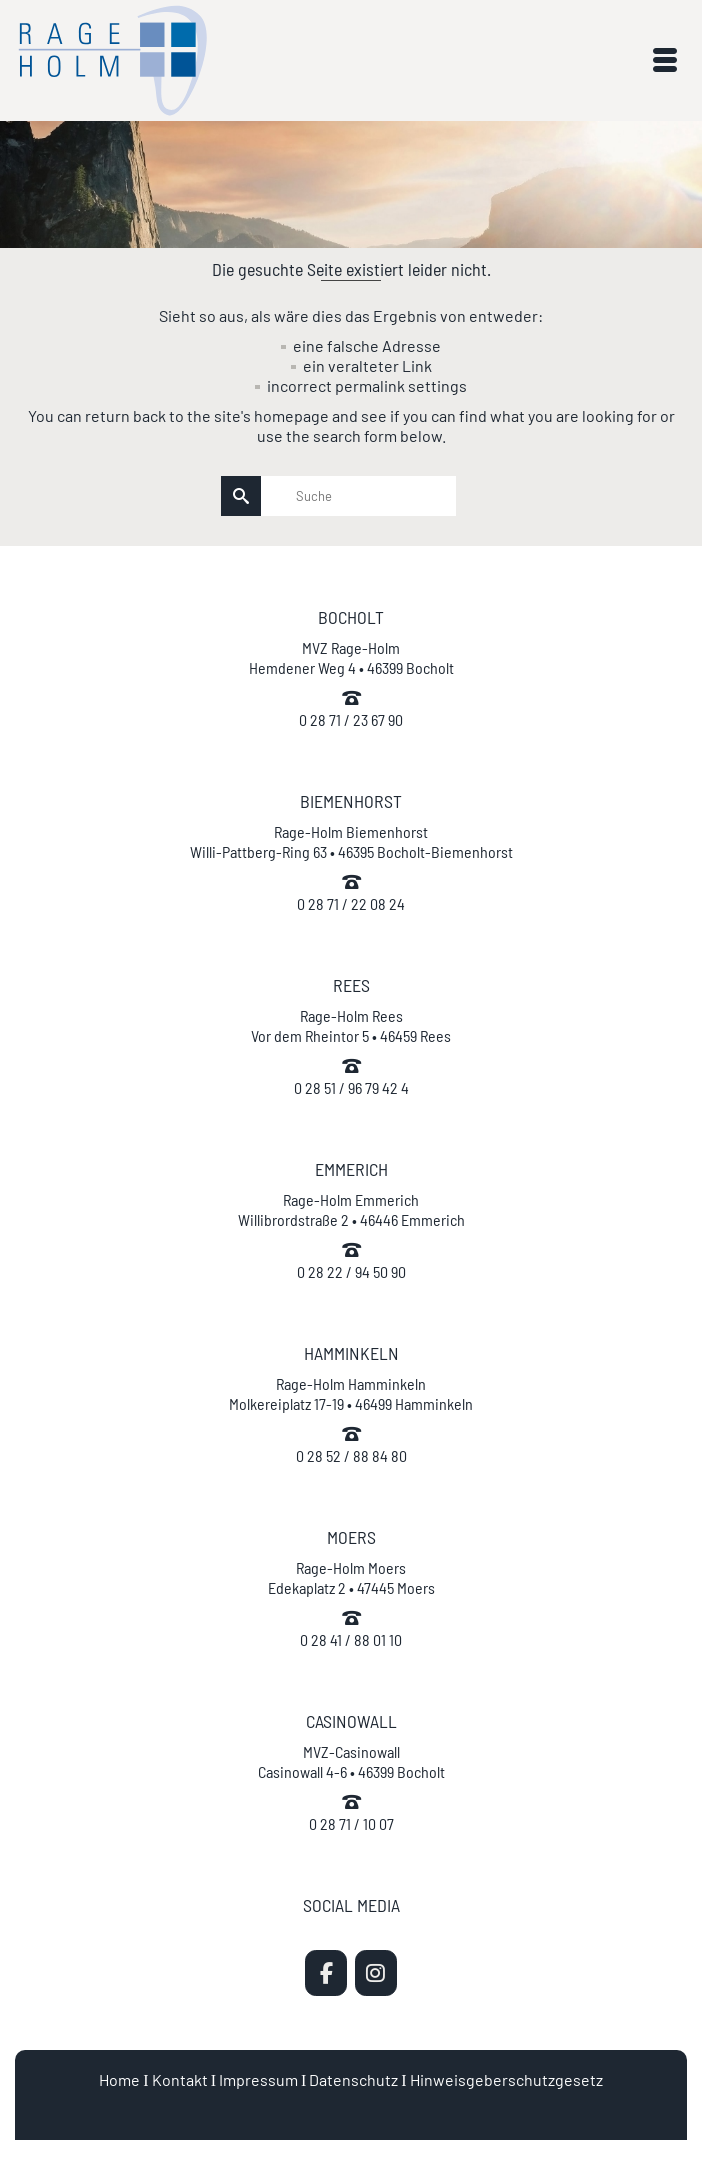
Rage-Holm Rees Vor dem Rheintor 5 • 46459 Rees (351, 1025)
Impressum (258, 2079)
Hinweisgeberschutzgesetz (506, 2079)
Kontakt (180, 2079)
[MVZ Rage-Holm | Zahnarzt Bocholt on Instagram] (376, 1973)
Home (119, 2079)
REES (351, 985)
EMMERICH (351, 1169)
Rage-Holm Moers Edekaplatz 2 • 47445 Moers (351, 1577)
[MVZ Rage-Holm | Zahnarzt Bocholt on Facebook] (326, 1973)
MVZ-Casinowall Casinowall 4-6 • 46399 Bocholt (351, 1761)
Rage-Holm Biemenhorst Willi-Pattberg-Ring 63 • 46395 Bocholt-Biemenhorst (351, 841)
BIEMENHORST (351, 801)
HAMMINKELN (351, 1353)
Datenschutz (353, 2079)
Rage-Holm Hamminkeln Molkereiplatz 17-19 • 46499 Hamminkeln (351, 1393)
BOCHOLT (351, 617)
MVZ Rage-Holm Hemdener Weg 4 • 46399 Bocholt (351, 657)
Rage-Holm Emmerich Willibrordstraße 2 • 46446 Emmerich (351, 1209)
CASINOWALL (351, 1721)
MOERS (351, 1537)
